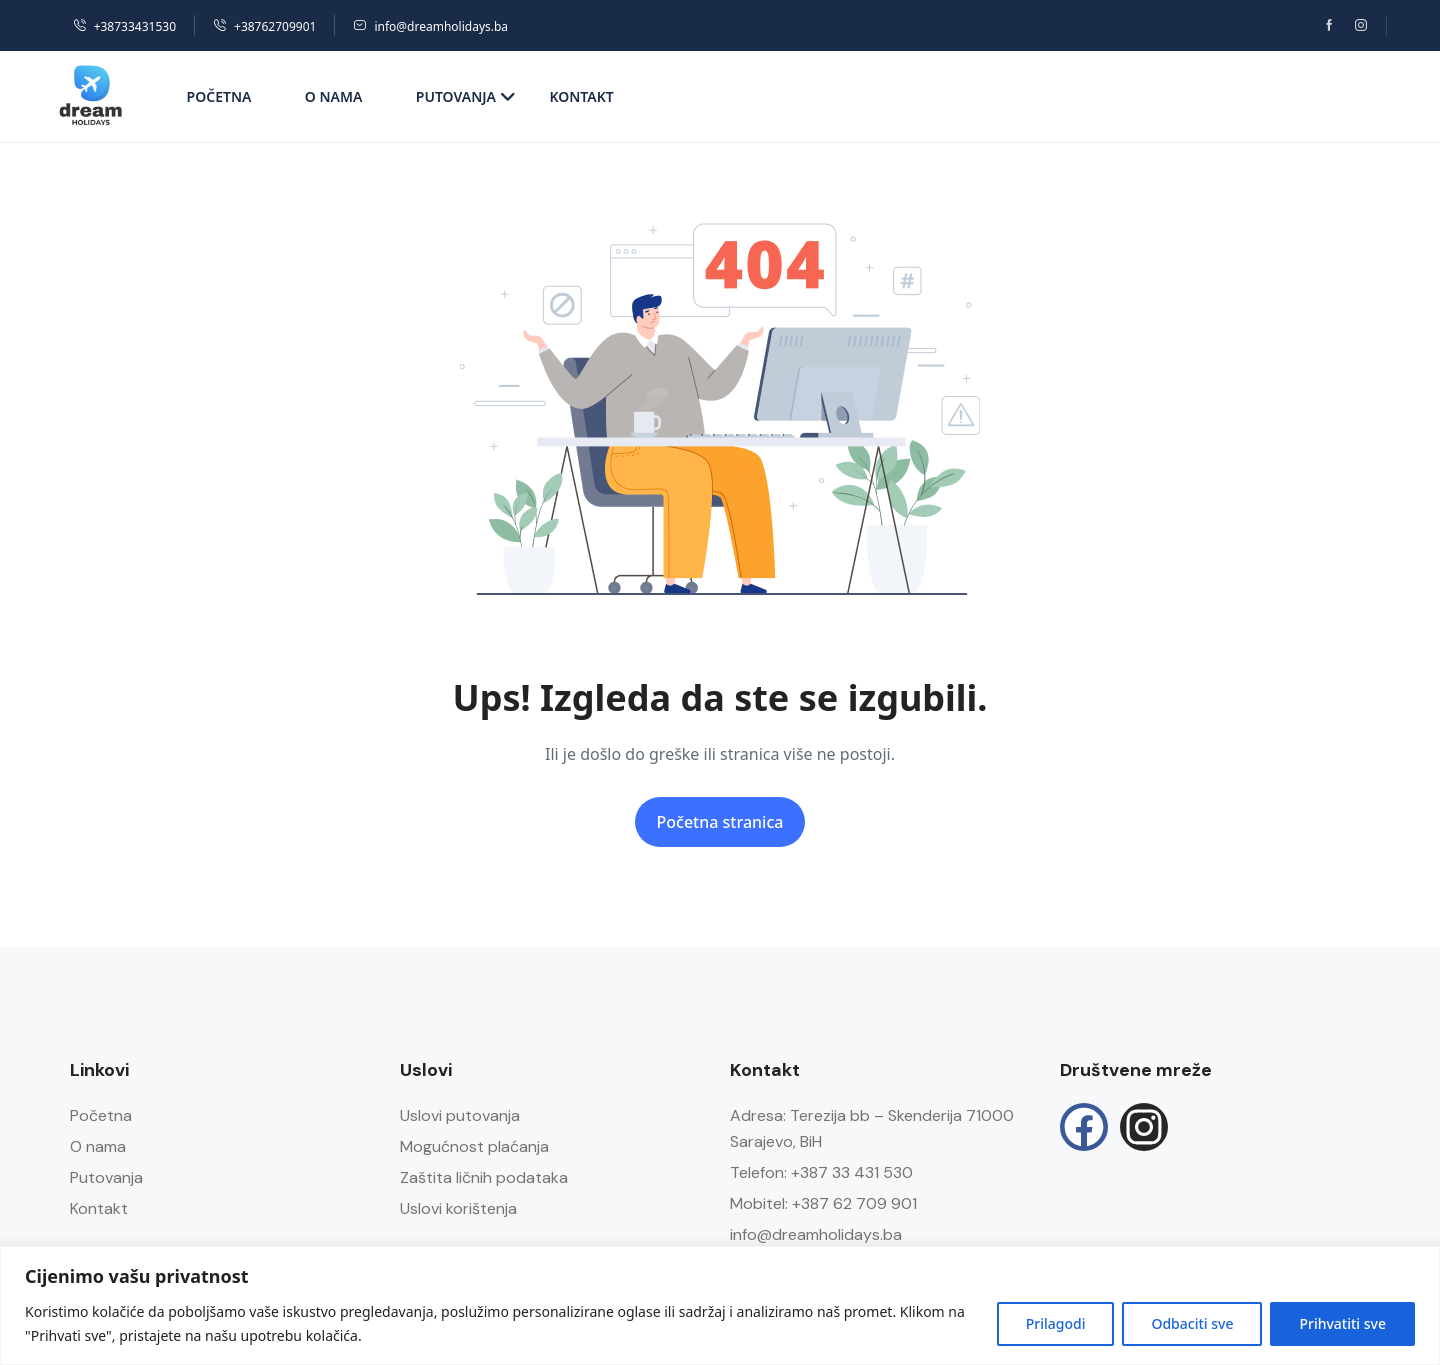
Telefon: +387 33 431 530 (821, 1172)
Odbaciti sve (1192, 1323)
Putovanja (466, 96)
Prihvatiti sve (1342, 1323)
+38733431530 (124, 26)
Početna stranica (720, 822)
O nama (334, 96)
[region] (720, 1305)
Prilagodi (1056, 1323)
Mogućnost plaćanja (474, 1146)
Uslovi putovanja (460, 1115)
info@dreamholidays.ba (430, 26)
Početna (219, 96)
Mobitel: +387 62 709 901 (823, 1203)
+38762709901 (264, 26)
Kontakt (581, 96)
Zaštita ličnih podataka (484, 1177)
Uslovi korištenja (458, 1208)
